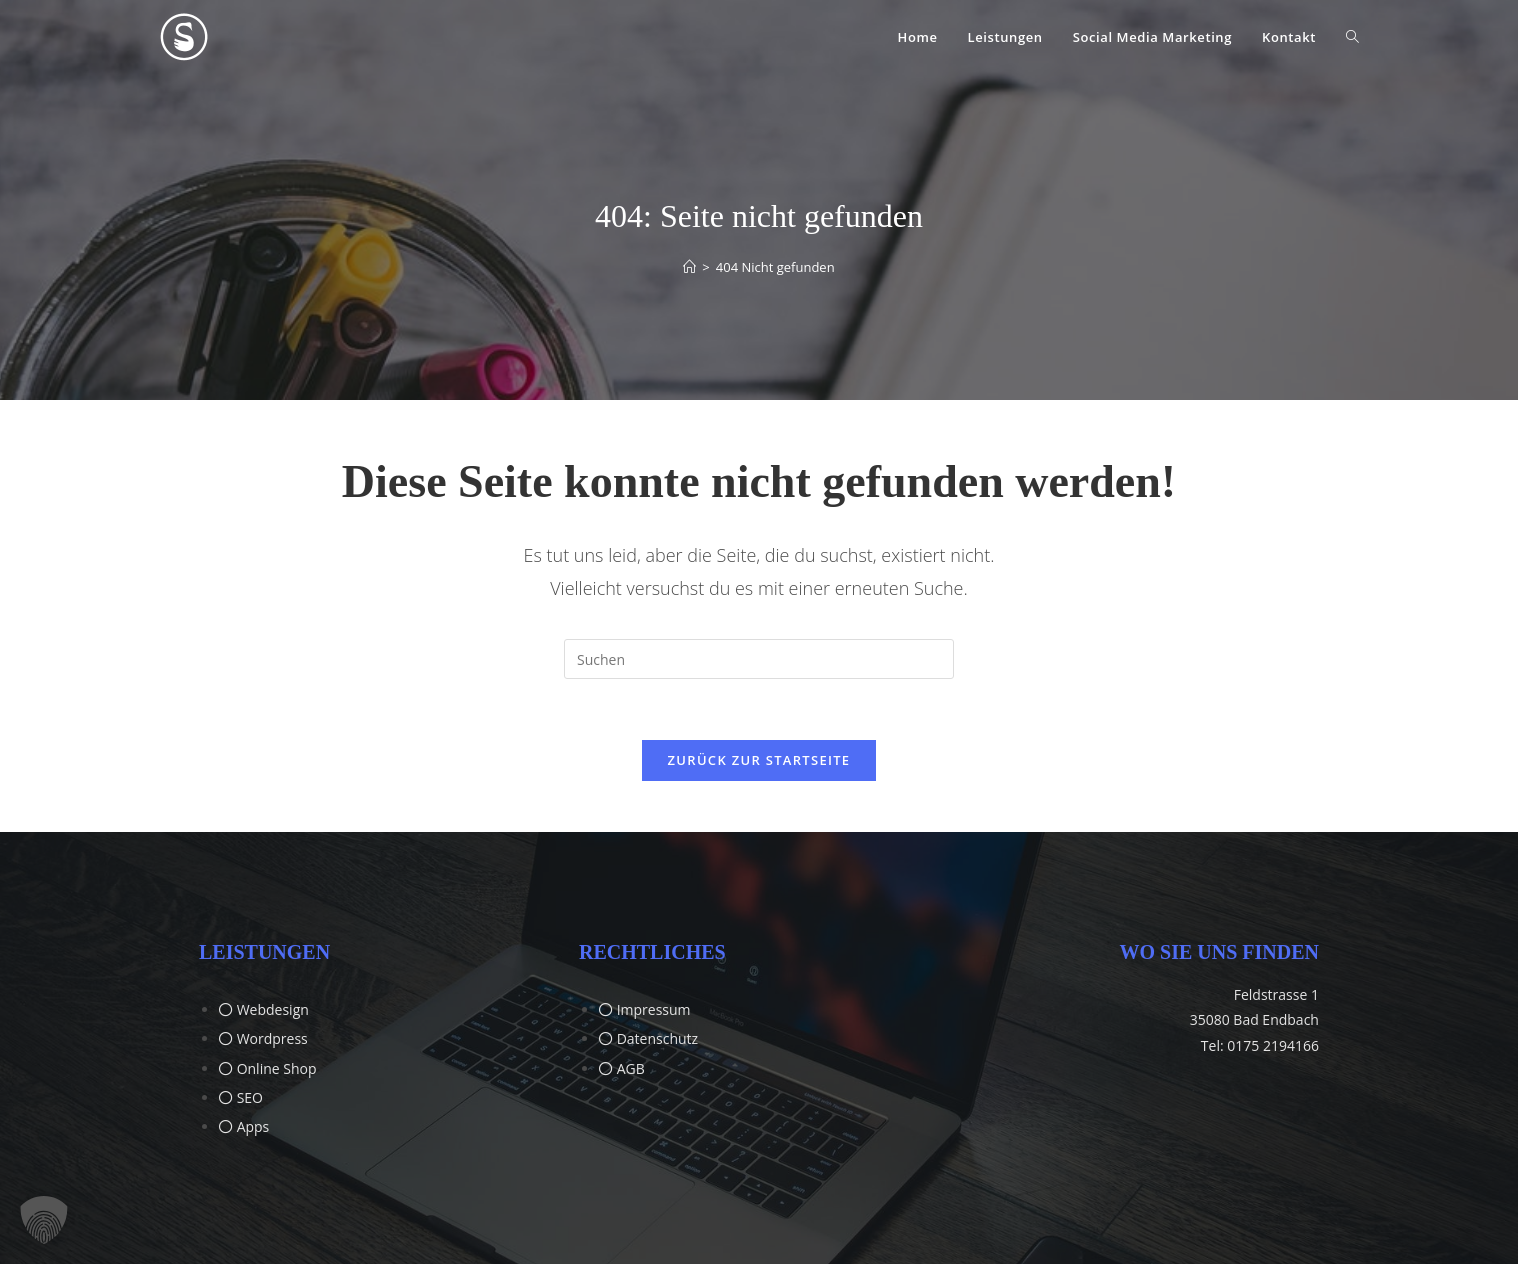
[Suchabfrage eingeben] (759, 659)
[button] (44, 1220)
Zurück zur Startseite (759, 760)
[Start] (689, 267)
